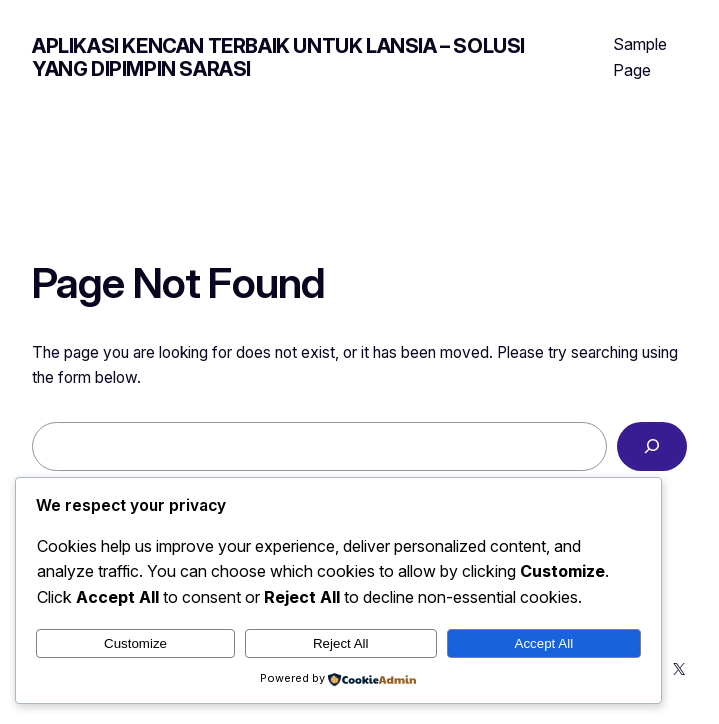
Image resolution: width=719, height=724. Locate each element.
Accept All (544, 643)
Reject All (341, 643)
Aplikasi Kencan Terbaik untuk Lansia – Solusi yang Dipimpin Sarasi (278, 57)
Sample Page (640, 57)
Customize (135, 643)
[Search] (652, 446)
